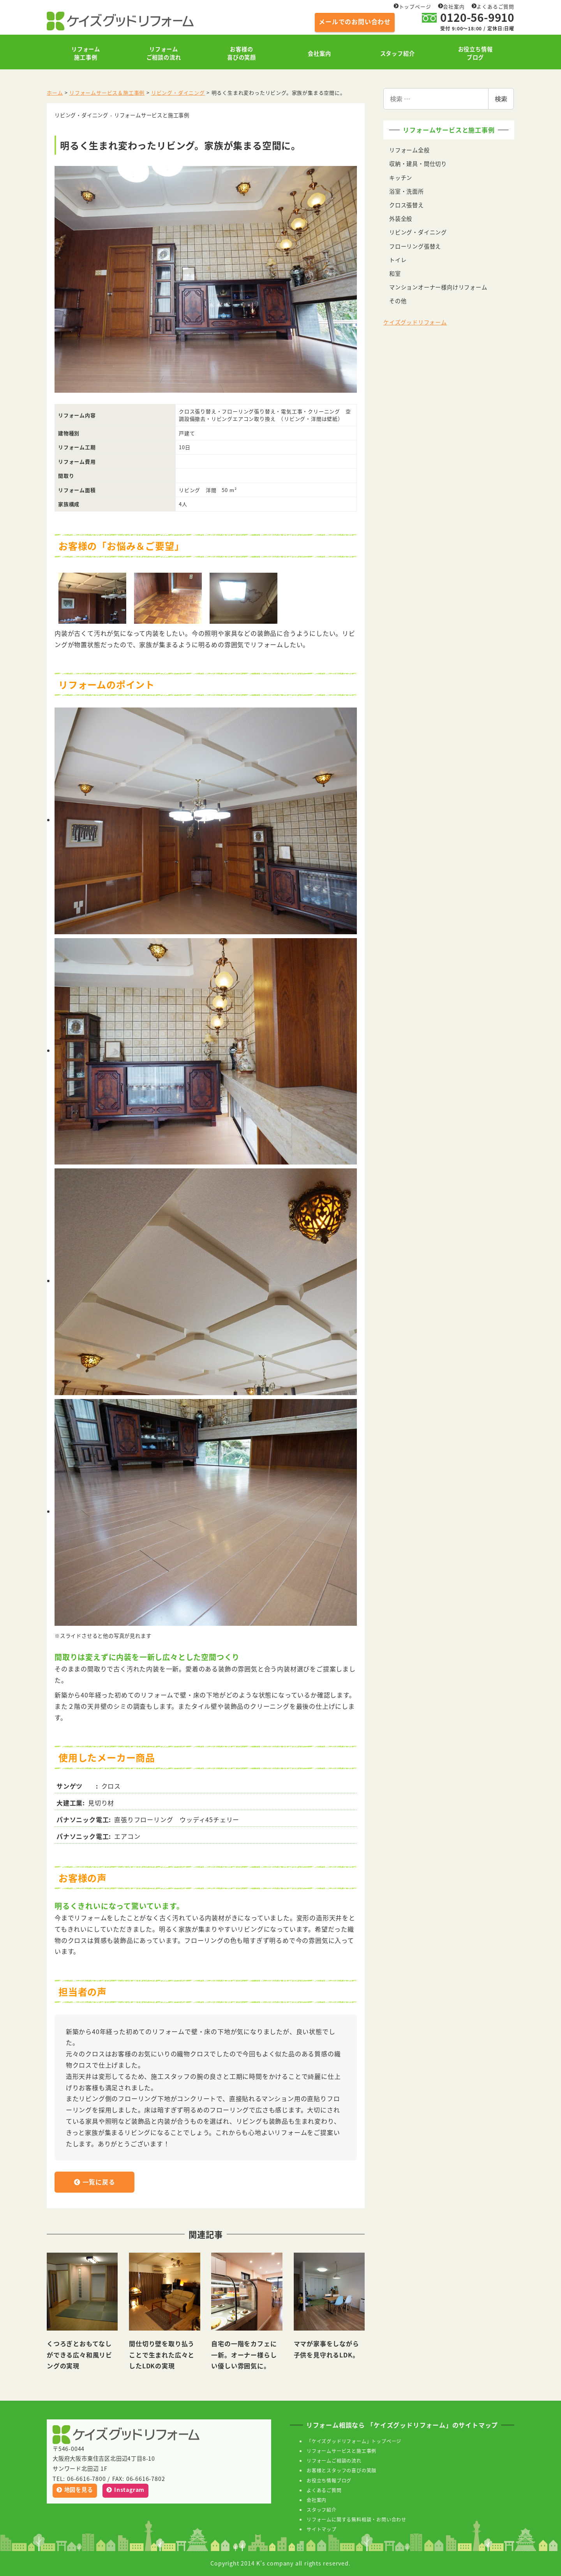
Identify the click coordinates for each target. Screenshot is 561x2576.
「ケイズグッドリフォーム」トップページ (354, 2441)
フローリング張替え (415, 246)
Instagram (125, 2489)
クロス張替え (406, 205)
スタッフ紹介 (322, 2509)
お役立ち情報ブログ (329, 2480)
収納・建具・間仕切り (418, 164)
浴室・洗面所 (406, 191)
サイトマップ (322, 2529)
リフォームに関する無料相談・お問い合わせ (356, 2519)
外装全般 (400, 218)
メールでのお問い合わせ (355, 21)
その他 (397, 301)
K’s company (274, 2563)
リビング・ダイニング (418, 232)
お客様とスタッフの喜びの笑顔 (341, 2470)
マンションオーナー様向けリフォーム (438, 287)
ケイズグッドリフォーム (415, 322)
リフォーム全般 (409, 150)
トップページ (412, 6)
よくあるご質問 (492, 6)
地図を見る (74, 2489)
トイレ (397, 260)
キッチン (400, 178)
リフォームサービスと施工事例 (341, 2450)
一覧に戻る (105, 2183)
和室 (395, 273)
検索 (501, 98)
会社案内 (451, 6)
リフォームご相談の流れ (334, 2460)
